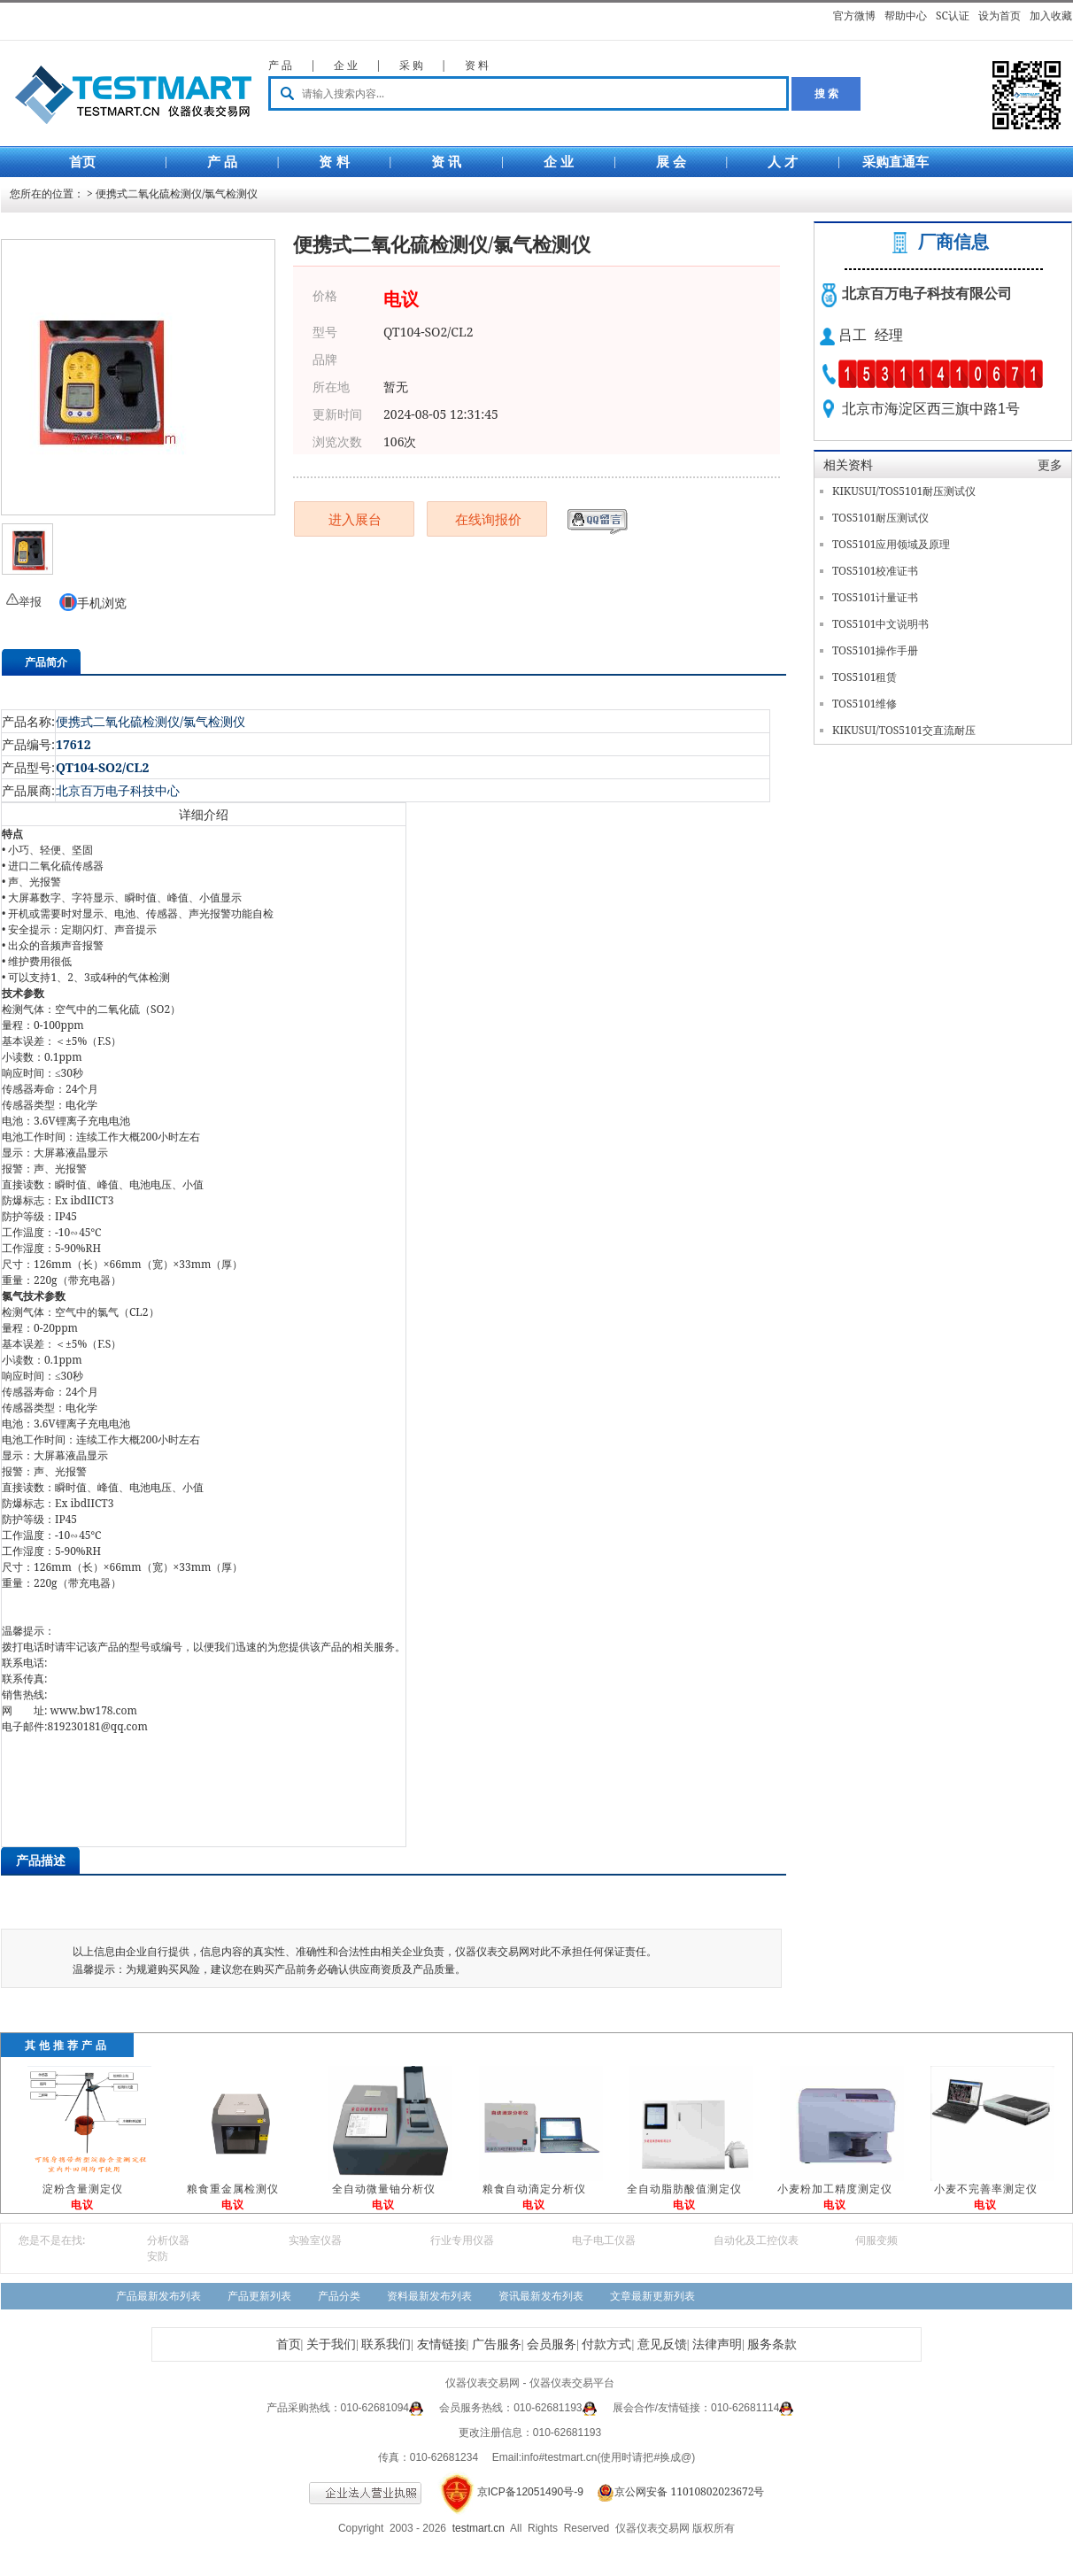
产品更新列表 (259, 2295)
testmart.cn (478, 2528)
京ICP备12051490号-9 (530, 2492)
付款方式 (606, 2344)
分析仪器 (168, 2239)
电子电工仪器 (604, 2239)
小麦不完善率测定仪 (986, 2188)
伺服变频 (876, 2239)
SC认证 (952, 15)
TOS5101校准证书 (875, 570)
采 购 (411, 65)
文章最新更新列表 (652, 2295)
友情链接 (442, 2344)
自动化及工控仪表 (756, 2239)
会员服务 (551, 2344)
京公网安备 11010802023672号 (675, 2491)
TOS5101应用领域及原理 (891, 544)
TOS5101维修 (864, 703)
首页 (82, 161)
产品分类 (339, 2295)
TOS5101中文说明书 (880, 623)
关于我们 (331, 2344)
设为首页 (999, 15)
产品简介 (46, 661)
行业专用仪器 (462, 2239)
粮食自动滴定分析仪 (534, 2188)
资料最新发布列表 (429, 2295)
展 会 (671, 161)
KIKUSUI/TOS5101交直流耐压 (904, 730)
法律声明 (717, 2344)
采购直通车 (895, 161)
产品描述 (41, 1860)
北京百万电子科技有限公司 (927, 293)
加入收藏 (1051, 15)
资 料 (477, 65)
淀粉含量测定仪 (82, 2188)
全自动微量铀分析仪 (384, 2188)
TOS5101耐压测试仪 (880, 517)
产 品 (280, 65)
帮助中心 (905, 15)
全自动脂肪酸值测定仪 (684, 2188)
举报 (30, 601)
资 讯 (446, 161)
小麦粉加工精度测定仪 (834, 2188)
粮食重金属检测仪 (233, 2188)
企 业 (346, 65)
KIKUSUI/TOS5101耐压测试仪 (904, 491)
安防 (157, 2255)
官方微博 (854, 15)
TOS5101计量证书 (875, 597)
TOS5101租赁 (864, 677)
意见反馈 (662, 2344)
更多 (1050, 464)
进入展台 (355, 519)
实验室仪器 (315, 2239)
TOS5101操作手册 (875, 650)
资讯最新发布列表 (540, 2295)
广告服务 (496, 2344)
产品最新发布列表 (158, 2295)
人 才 (783, 161)
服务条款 (772, 2344)
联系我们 (386, 2344)
